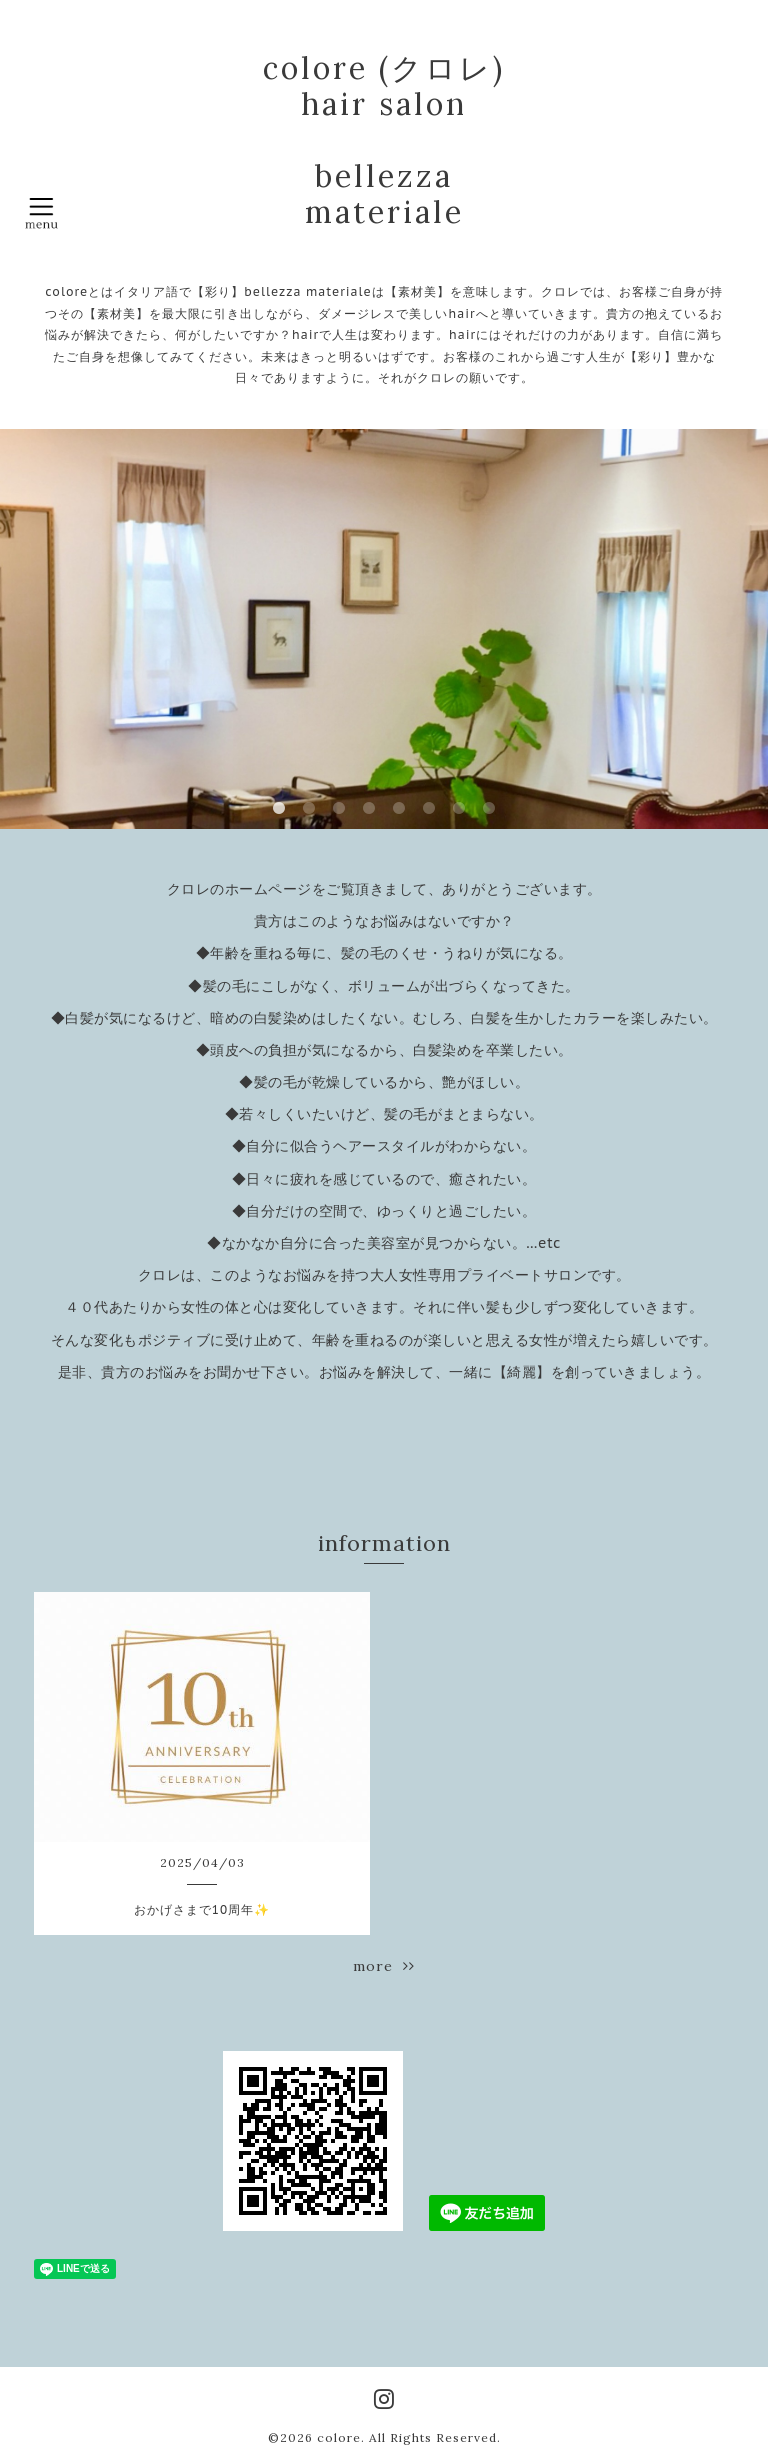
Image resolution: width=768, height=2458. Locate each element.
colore (339, 2437)
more (384, 1966)
